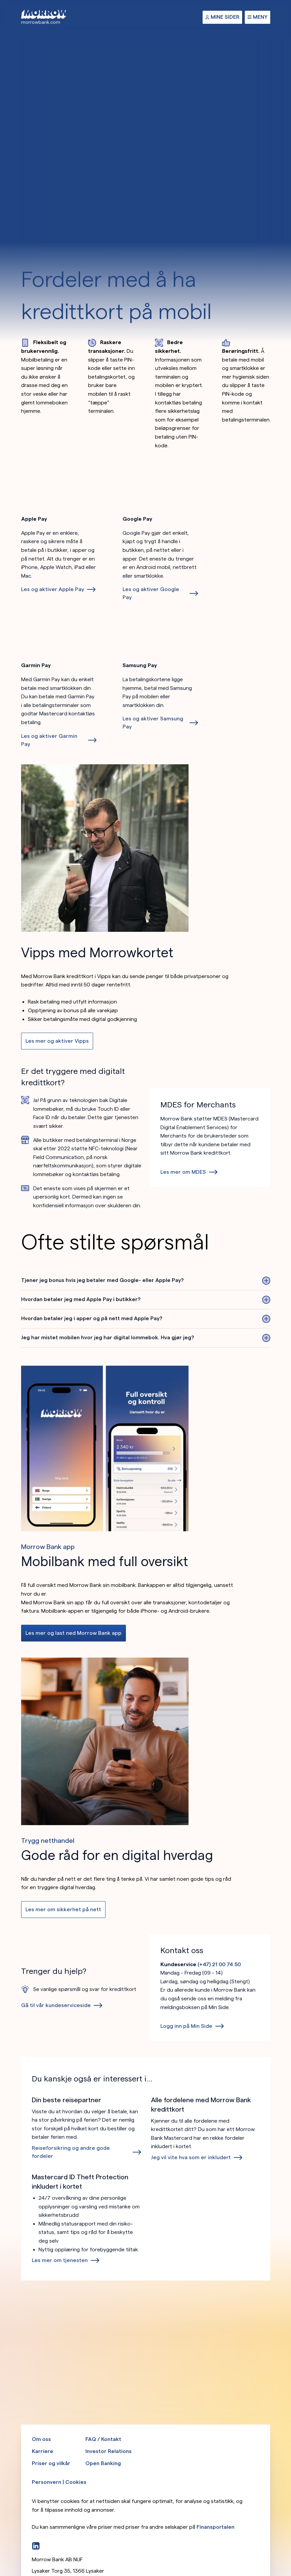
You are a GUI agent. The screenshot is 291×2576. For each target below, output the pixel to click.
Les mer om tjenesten (60, 2260)
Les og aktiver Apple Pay (52, 589)
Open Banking (103, 2463)
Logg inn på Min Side (186, 2026)
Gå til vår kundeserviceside (56, 2005)
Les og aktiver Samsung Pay (153, 722)
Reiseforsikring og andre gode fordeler (71, 2152)
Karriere (42, 2451)
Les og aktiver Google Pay (151, 593)
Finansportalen (215, 2527)
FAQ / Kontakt (103, 2439)
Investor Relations (108, 2451)
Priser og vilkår (51, 2463)
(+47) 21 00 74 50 (219, 1964)
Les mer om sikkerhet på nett (63, 1909)
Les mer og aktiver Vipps (57, 1041)
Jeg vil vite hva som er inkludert (191, 2157)
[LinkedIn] (36, 2546)
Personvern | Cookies (59, 2482)
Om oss (41, 2439)
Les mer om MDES (183, 1172)
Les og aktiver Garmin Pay (49, 740)
